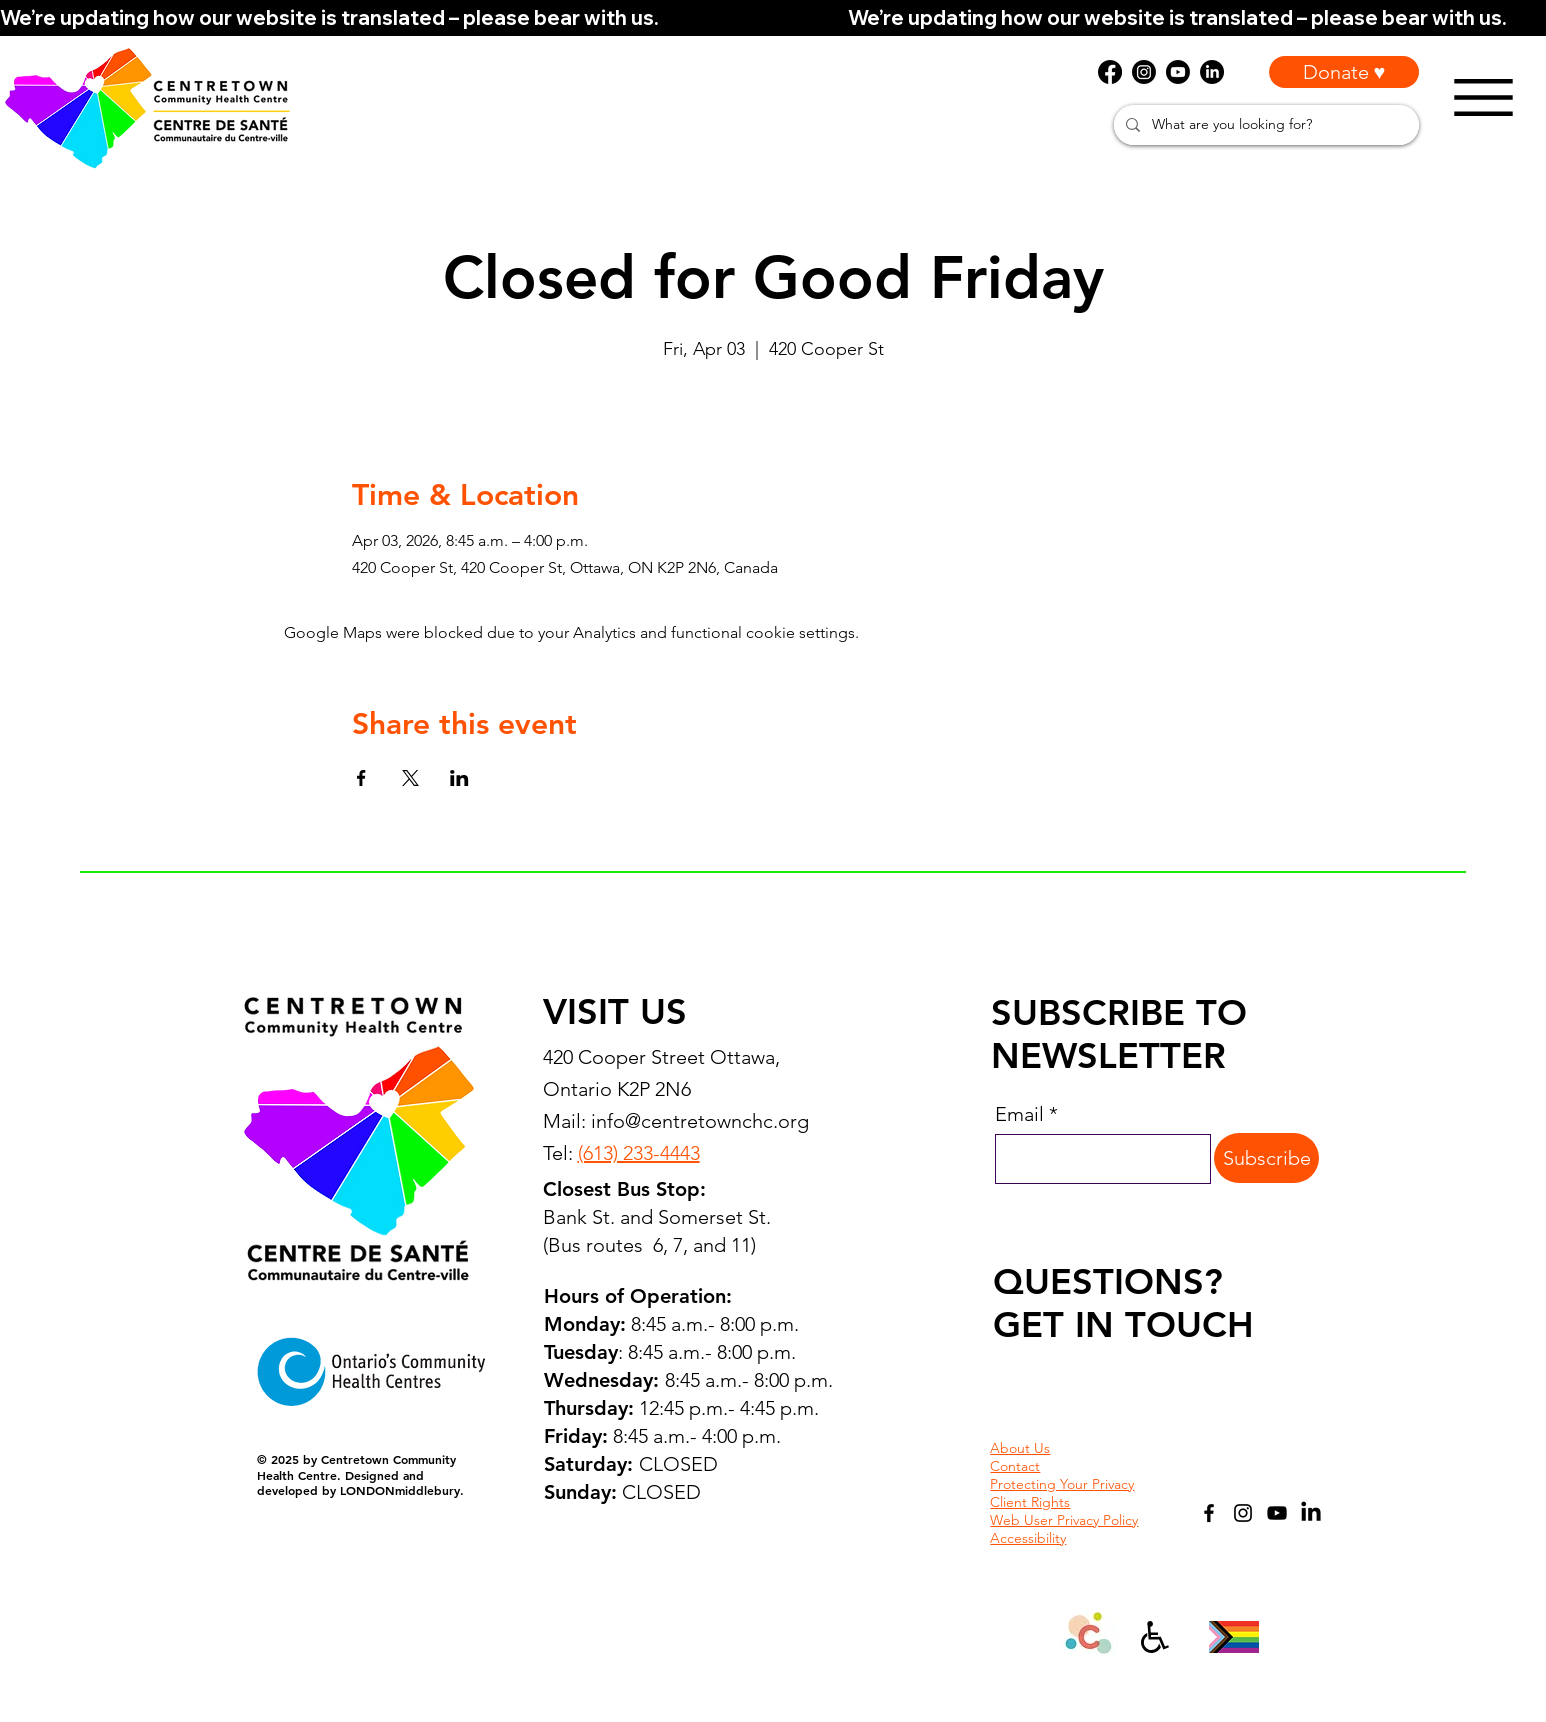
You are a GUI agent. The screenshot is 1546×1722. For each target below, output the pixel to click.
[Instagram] (1243, 1513)
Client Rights (1030, 1502)
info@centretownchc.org (700, 1121)
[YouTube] (1277, 1513)
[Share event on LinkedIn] (459, 778)
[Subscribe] (1266, 1158)
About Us (1020, 1448)
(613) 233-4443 (639, 1153)
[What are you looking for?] (1264, 125)
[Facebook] (1209, 1513)
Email (1019, 1114)
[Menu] (1483, 97)
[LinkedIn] (1311, 1513)
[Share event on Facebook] (361, 778)
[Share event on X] (410, 778)
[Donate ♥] (1344, 72)
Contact (1015, 1466)
